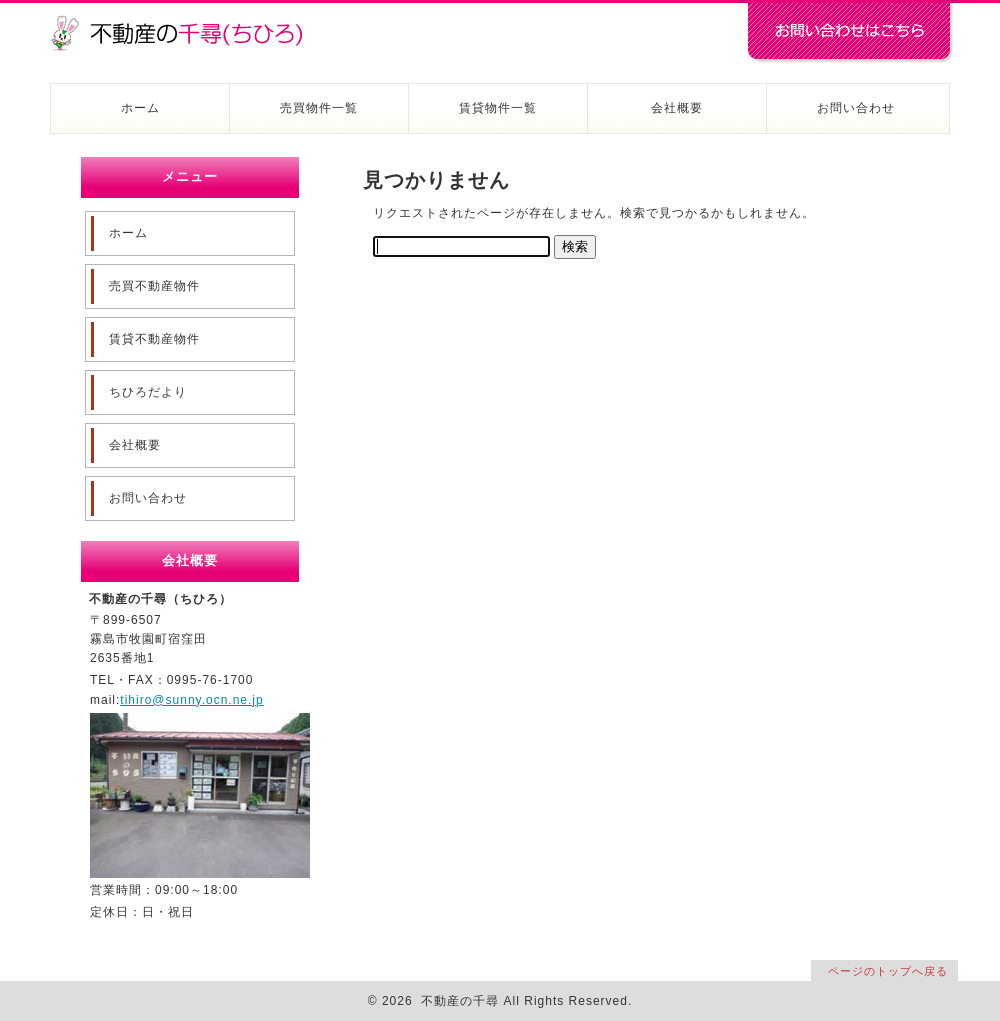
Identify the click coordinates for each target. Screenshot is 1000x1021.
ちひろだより (148, 392)
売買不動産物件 (154, 286)
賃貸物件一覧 (498, 108)
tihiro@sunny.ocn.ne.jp (191, 700)
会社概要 (677, 108)
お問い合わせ (856, 108)
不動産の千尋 (185, 22)
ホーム (140, 108)
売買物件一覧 (319, 108)
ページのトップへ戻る (888, 971)
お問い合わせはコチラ (850, 33)
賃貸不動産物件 (154, 339)
